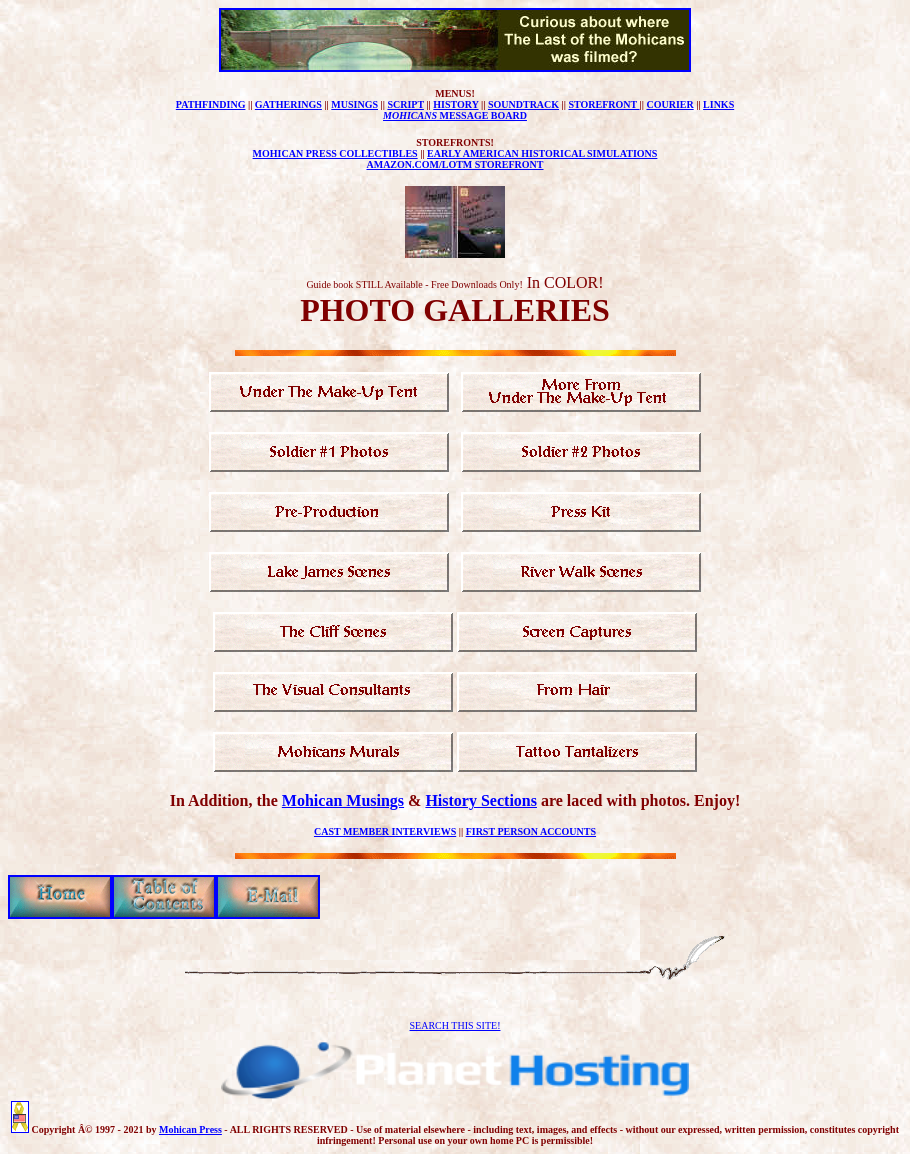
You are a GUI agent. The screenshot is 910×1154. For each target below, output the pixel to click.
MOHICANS (410, 115)
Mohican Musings (343, 800)
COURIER (669, 104)
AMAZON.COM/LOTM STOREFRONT (454, 164)
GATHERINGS (288, 104)
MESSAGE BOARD (482, 115)
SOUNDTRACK (523, 104)
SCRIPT (405, 104)
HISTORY (455, 104)
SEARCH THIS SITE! (455, 1025)
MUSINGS (354, 104)
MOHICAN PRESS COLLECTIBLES (335, 153)
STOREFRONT (603, 104)
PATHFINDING (211, 104)
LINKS (718, 104)
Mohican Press (190, 1129)
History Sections (481, 800)
